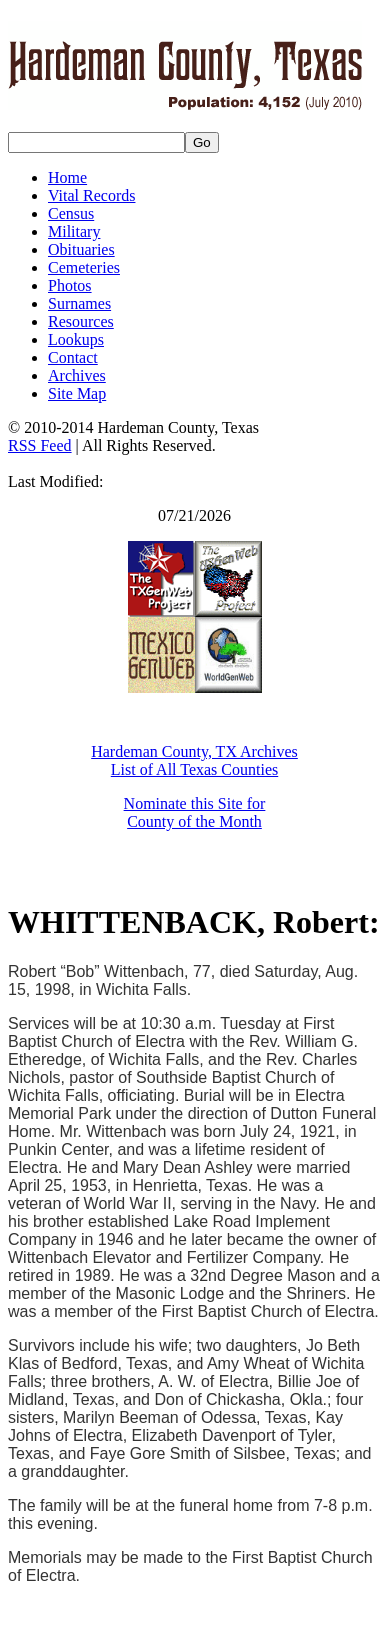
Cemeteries (84, 267)
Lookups (76, 339)
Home (67, 177)
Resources (81, 321)
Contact (73, 357)
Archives (77, 375)
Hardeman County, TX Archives (194, 751)
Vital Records (91, 195)
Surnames (79, 303)
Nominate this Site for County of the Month (195, 812)
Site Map (77, 393)
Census (71, 213)
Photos (70, 285)
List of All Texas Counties (194, 769)
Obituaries (81, 249)
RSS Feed (40, 445)
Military (74, 231)
